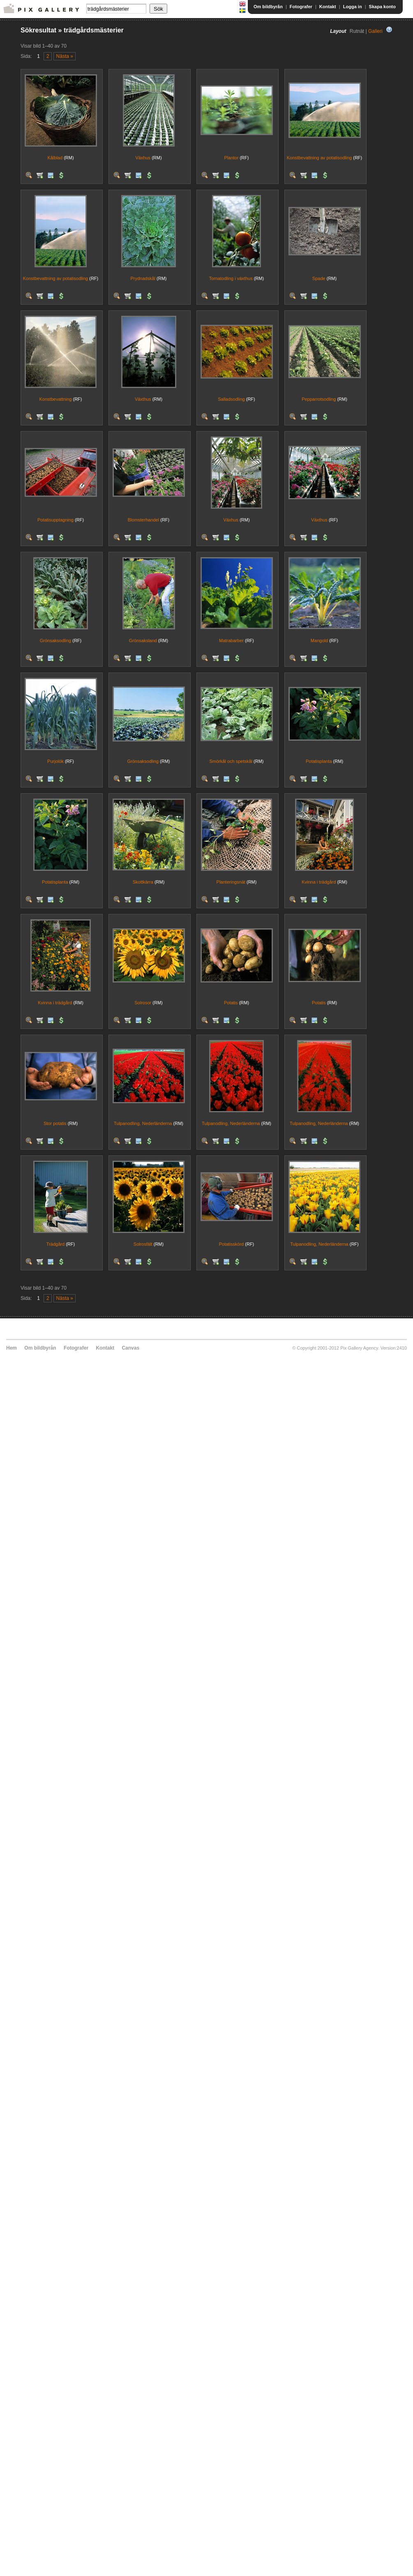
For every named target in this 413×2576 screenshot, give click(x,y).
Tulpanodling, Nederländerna (143, 1123)
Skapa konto (382, 6)
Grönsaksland (143, 640)
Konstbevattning (55, 399)
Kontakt (327, 6)
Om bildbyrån (268, 6)
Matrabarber (231, 640)
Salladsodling (231, 399)
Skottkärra (143, 881)
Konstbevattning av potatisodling (319, 157)
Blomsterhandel (143, 519)
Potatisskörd (231, 1244)
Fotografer (301, 6)
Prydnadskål (142, 278)
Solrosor (142, 1002)
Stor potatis (55, 1123)
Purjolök (55, 761)
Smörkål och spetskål (230, 761)
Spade (318, 278)
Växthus (143, 399)
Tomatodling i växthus (231, 278)
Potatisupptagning (55, 519)
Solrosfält (143, 1244)
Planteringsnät (231, 881)
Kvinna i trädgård (319, 881)
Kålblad (54, 157)
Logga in (352, 6)
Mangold (319, 640)
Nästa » (64, 56)
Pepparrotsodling (319, 399)
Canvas (130, 1348)
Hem (11, 1348)
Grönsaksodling (55, 640)
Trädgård (55, 1244)
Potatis (231, 1002)
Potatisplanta (319, 761)
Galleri (375, 31)
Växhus (142, 157)
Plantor (231, 157)
